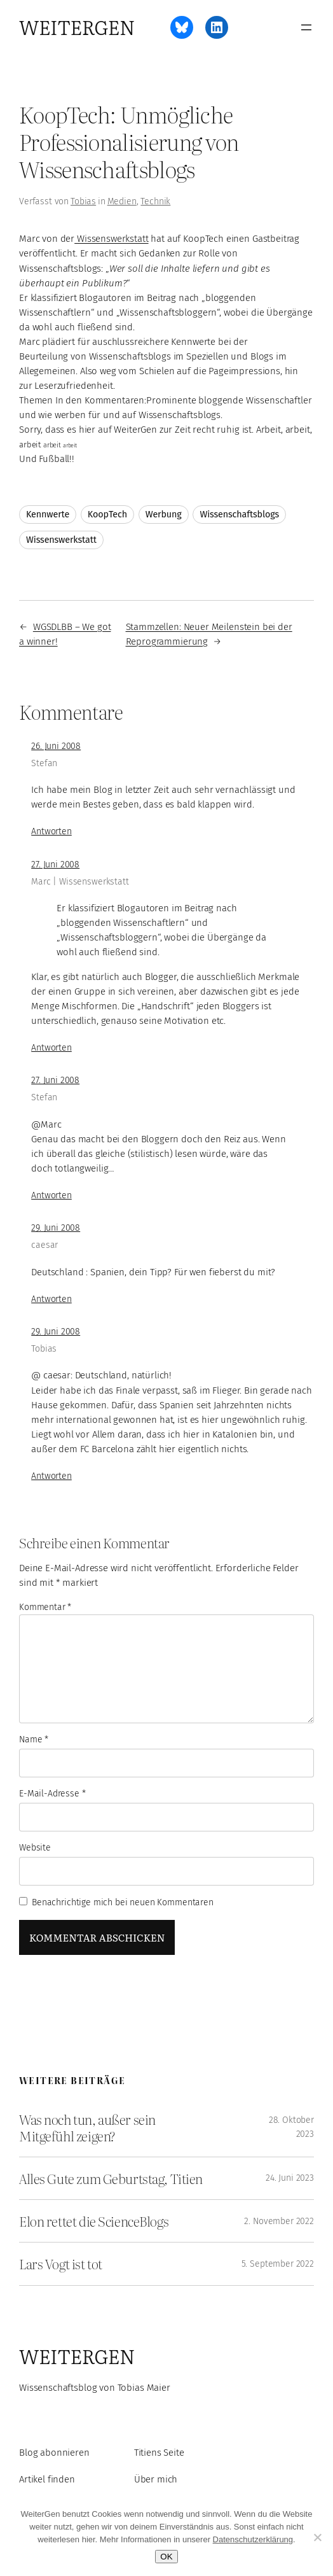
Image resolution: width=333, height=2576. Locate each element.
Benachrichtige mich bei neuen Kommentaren (123, 1902)
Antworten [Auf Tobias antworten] (51, 1476)
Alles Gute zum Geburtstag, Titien (111, 2178)
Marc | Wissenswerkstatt (79, 881)
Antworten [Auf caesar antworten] (51, 1299)
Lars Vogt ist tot (60, 2263)
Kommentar (45, 1607)
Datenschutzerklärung (253, 2539)
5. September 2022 (277, 2263)
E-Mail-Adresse (52, 1793)
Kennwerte (47, 514)
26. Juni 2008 (56, 746)
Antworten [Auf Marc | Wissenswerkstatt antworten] (51, 1047)
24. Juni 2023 (290, 2178)
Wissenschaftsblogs (239, 514)
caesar (44, 1245)
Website (35, 1847)
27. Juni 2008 (55, 864)
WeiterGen (77, 27)
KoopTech (107, 514)
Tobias (83, 201)
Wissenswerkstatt (111, 238)
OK (166, 2556)
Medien (122, 201)
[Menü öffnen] (306, 27)
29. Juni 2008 (55, 1227)
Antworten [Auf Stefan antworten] (51, 831)
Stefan (44, 763)
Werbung (164, 514)
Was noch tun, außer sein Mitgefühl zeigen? (87, 2127)
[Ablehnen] (317, 2537)
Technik (155, 201)
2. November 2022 (279, 2221)
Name (33, 1739)
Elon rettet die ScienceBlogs (93, 2221)
